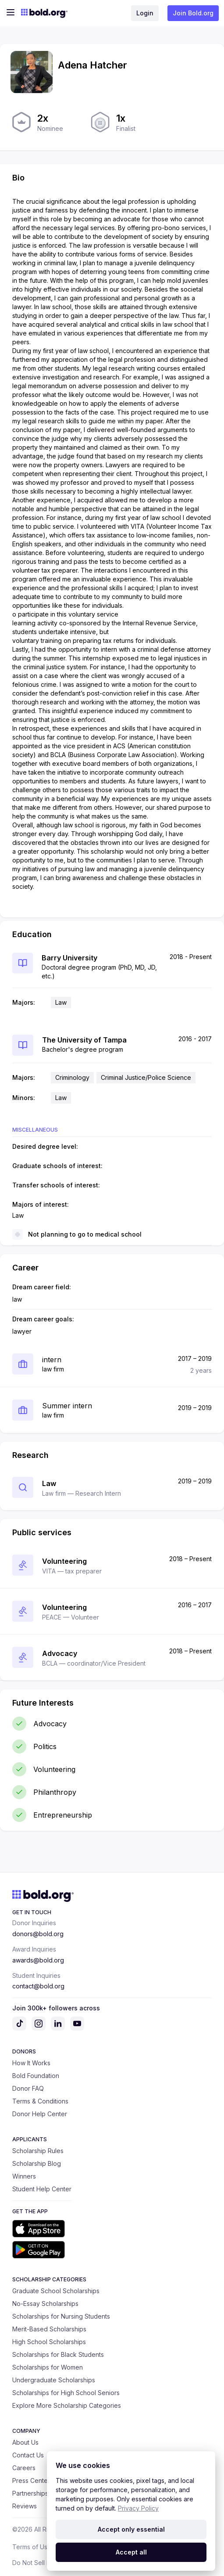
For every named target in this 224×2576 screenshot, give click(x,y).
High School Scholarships (49, 2341)
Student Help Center (41, 2189)
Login (144, 13)
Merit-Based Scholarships (49, 2329)
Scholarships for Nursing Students (61, 2316)
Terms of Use (31, 2547)
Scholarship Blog (36, 2163)
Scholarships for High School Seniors (66, 2392)
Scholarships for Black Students (58, 2354)
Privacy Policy (138, 2508)
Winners (24, 2176)
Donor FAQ (28, 2088)
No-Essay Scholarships (45, 2303)
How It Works (31, 2063)
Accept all (131, 2552)
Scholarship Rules (38, 2150)
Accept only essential (131, 2529)
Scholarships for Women (47, 2367)
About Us (25, 2442)
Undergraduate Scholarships (53, 2380)
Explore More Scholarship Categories (66, 2405)
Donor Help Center (39, 2114)
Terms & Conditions (40, 2101)
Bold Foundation (35, 2075)
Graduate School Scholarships (56, 2291)
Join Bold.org (193, 13)
